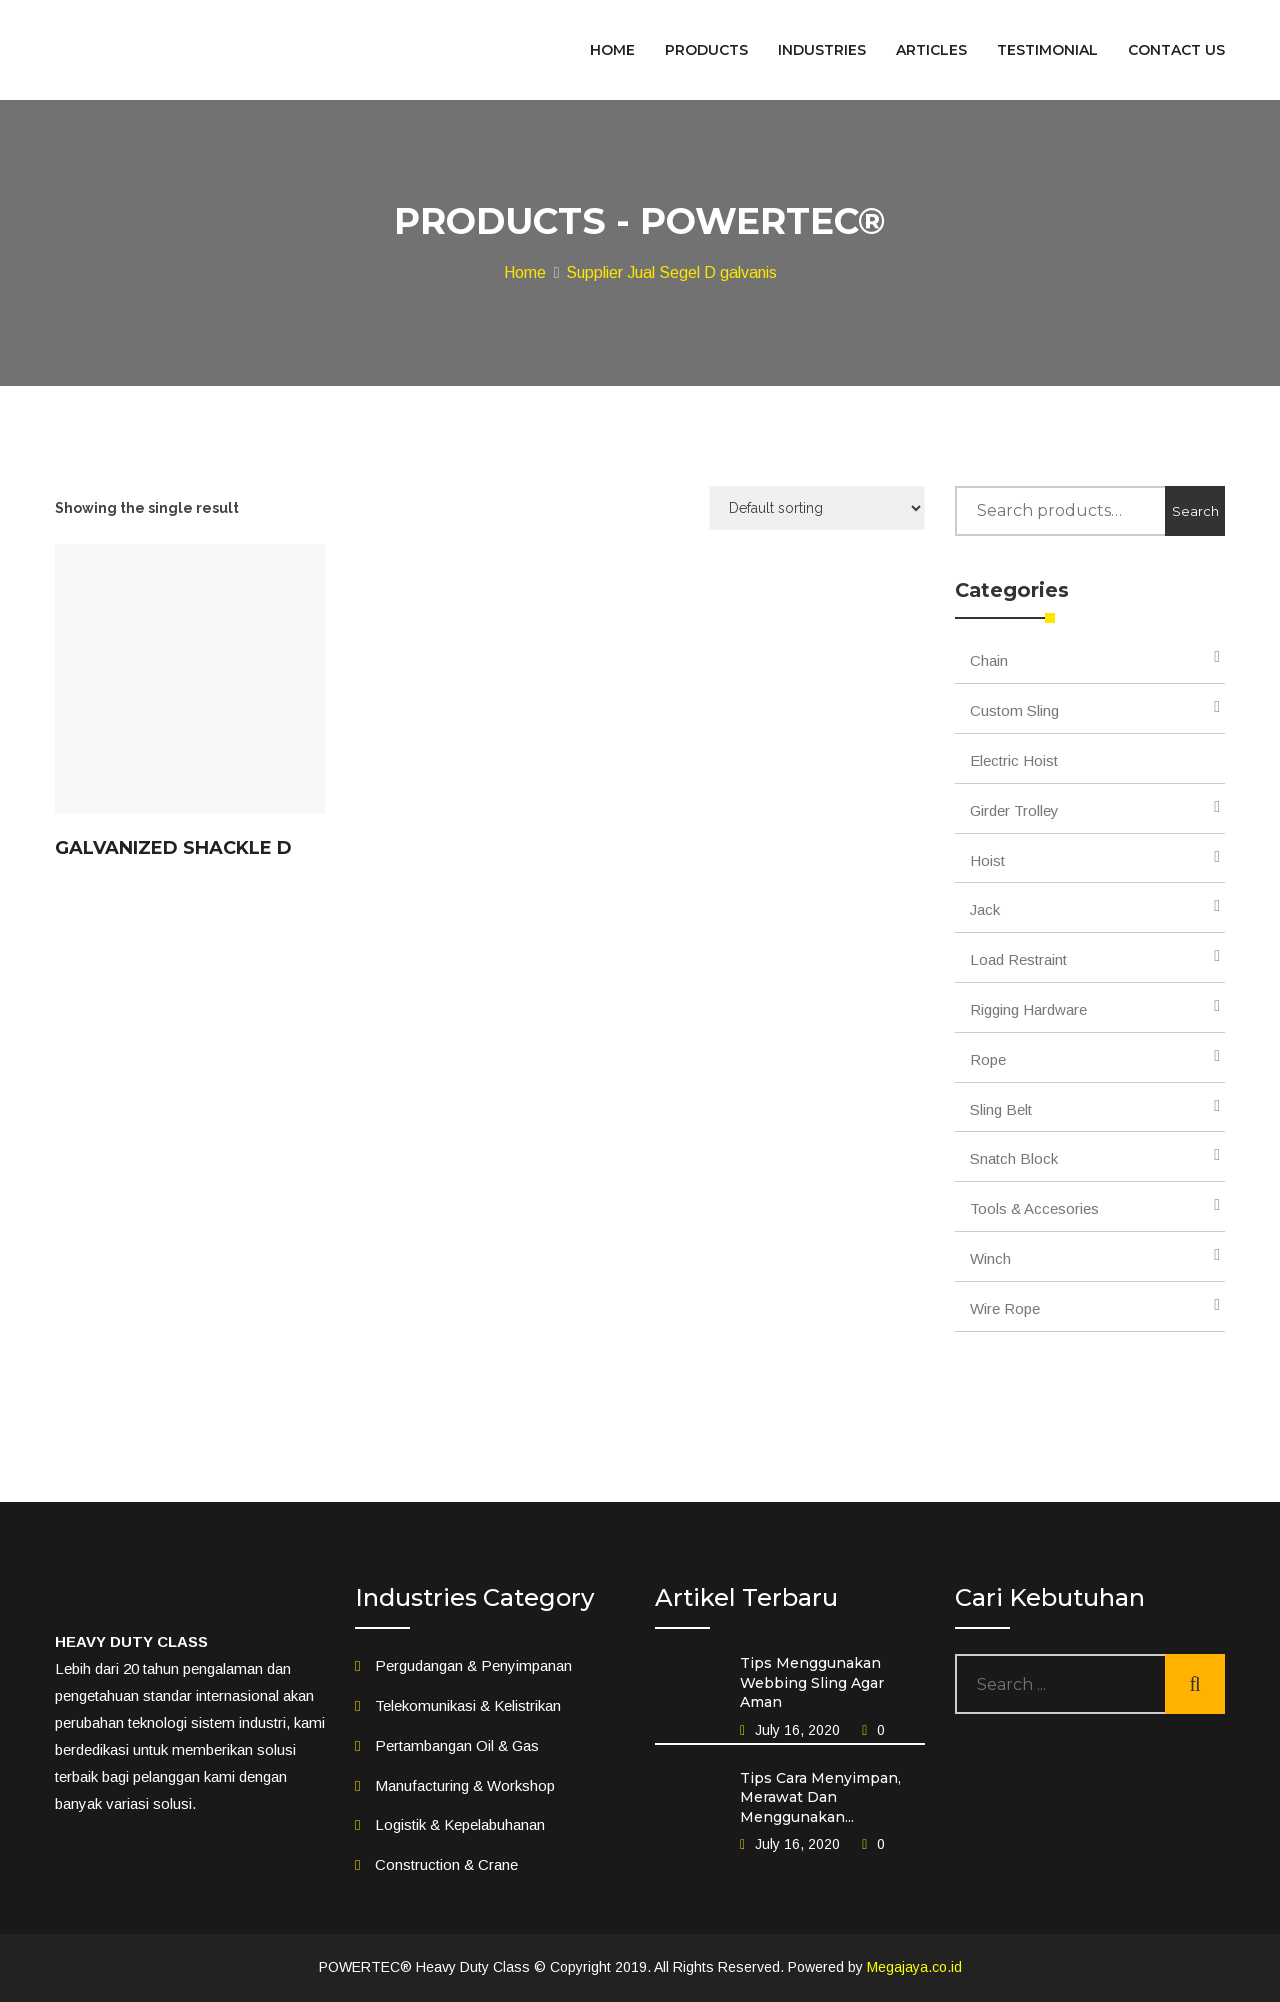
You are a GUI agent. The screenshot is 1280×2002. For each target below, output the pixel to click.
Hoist (987, 860)
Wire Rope (1005, 1308)
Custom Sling (1014, 710)
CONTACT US (1176, 50)
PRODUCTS (706, 50)
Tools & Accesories (1034, 1208)
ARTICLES (931, 50)
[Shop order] (817, 508)
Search (1195, 511)
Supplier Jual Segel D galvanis (671, 272)
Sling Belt (1001, 1109)
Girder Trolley (1014, 810)
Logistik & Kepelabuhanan (460, 1824)
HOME (612, 50)
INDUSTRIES (822, 50)
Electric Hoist (1014, 760)
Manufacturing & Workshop (465, 1785)
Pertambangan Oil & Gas (457, 1745)
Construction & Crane (446, 1864)
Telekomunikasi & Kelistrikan (468, 1705)
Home (525, 272)
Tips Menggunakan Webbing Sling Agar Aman (812, 1682)
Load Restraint (1018, 959)
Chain (989, 660)
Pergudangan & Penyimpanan (473, 1665)
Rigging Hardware (1028, 1009)
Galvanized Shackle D (173, 848)
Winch (990, 1258)
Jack (985, 909)
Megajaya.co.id (914, 1967)
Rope (988, 1059)
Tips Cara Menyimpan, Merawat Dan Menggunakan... (820, 1797)
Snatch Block (1014, 1158)
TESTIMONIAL (1047, 50)
